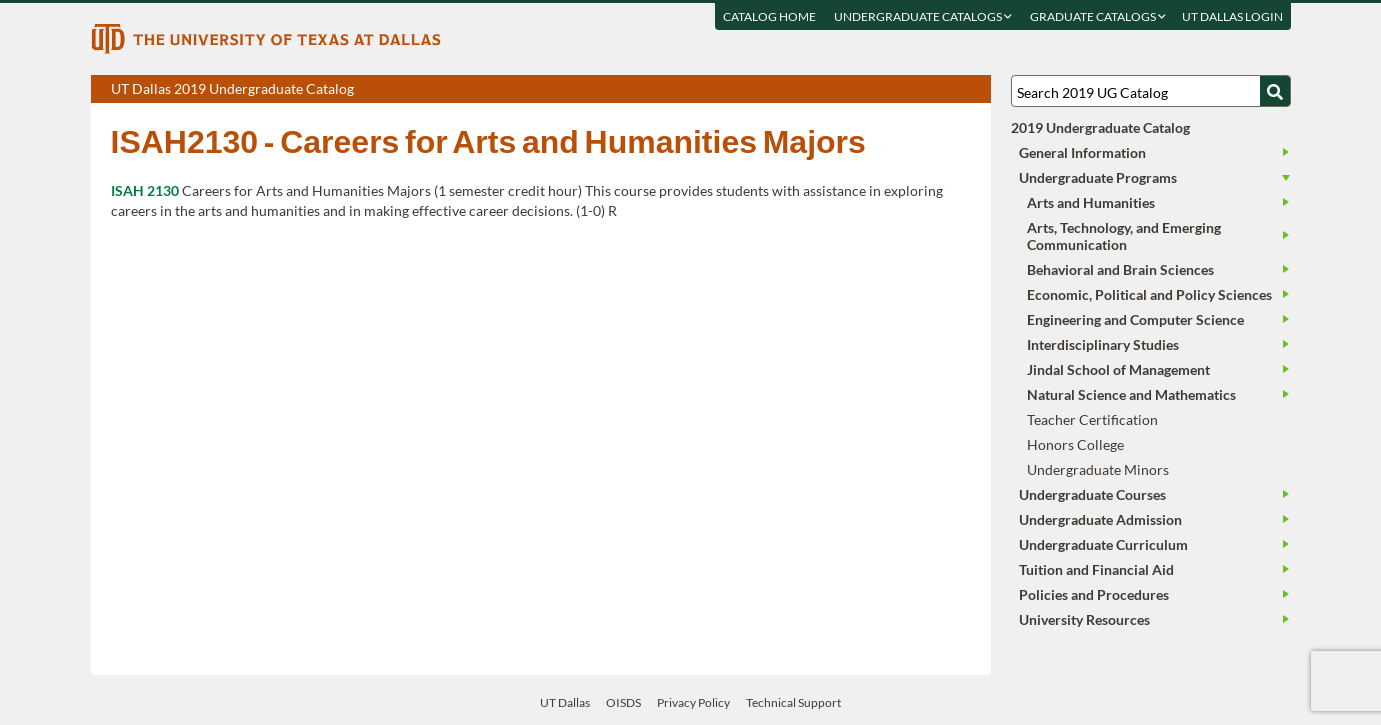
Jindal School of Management (1118, 369)
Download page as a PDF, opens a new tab (903, 90)
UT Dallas (565, 702)
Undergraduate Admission (1100, 519)
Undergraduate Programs (1098, 177)
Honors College (1075, 444)
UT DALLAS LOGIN (1232, 16)
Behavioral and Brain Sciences (1120, 269)
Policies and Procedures (1094, 594)
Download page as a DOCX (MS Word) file (926, 90)
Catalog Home (769, 16)
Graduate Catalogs (1098, 16)
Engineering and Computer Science (1135, 319)
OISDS (623, 702)
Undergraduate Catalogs (923, 16)
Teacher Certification (1092, 419)
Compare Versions (972, 90)
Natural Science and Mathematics (1131, 394)
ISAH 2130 (145, 190)
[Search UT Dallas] (1151, 91)
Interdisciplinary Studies (1103, 344)
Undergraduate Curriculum (1103, 544)
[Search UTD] (1275, 91)
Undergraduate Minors (1098, 469)
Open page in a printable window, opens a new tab (949, 90)
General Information (1082, 152)
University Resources (1084, 619)
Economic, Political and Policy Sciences (1149, 294)
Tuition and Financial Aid (1096, 569)
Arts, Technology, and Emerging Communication (1124, 236)
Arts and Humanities (1091, 202)
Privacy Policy (693, 702)
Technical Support (793, 702)
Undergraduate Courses (1092, 494)
